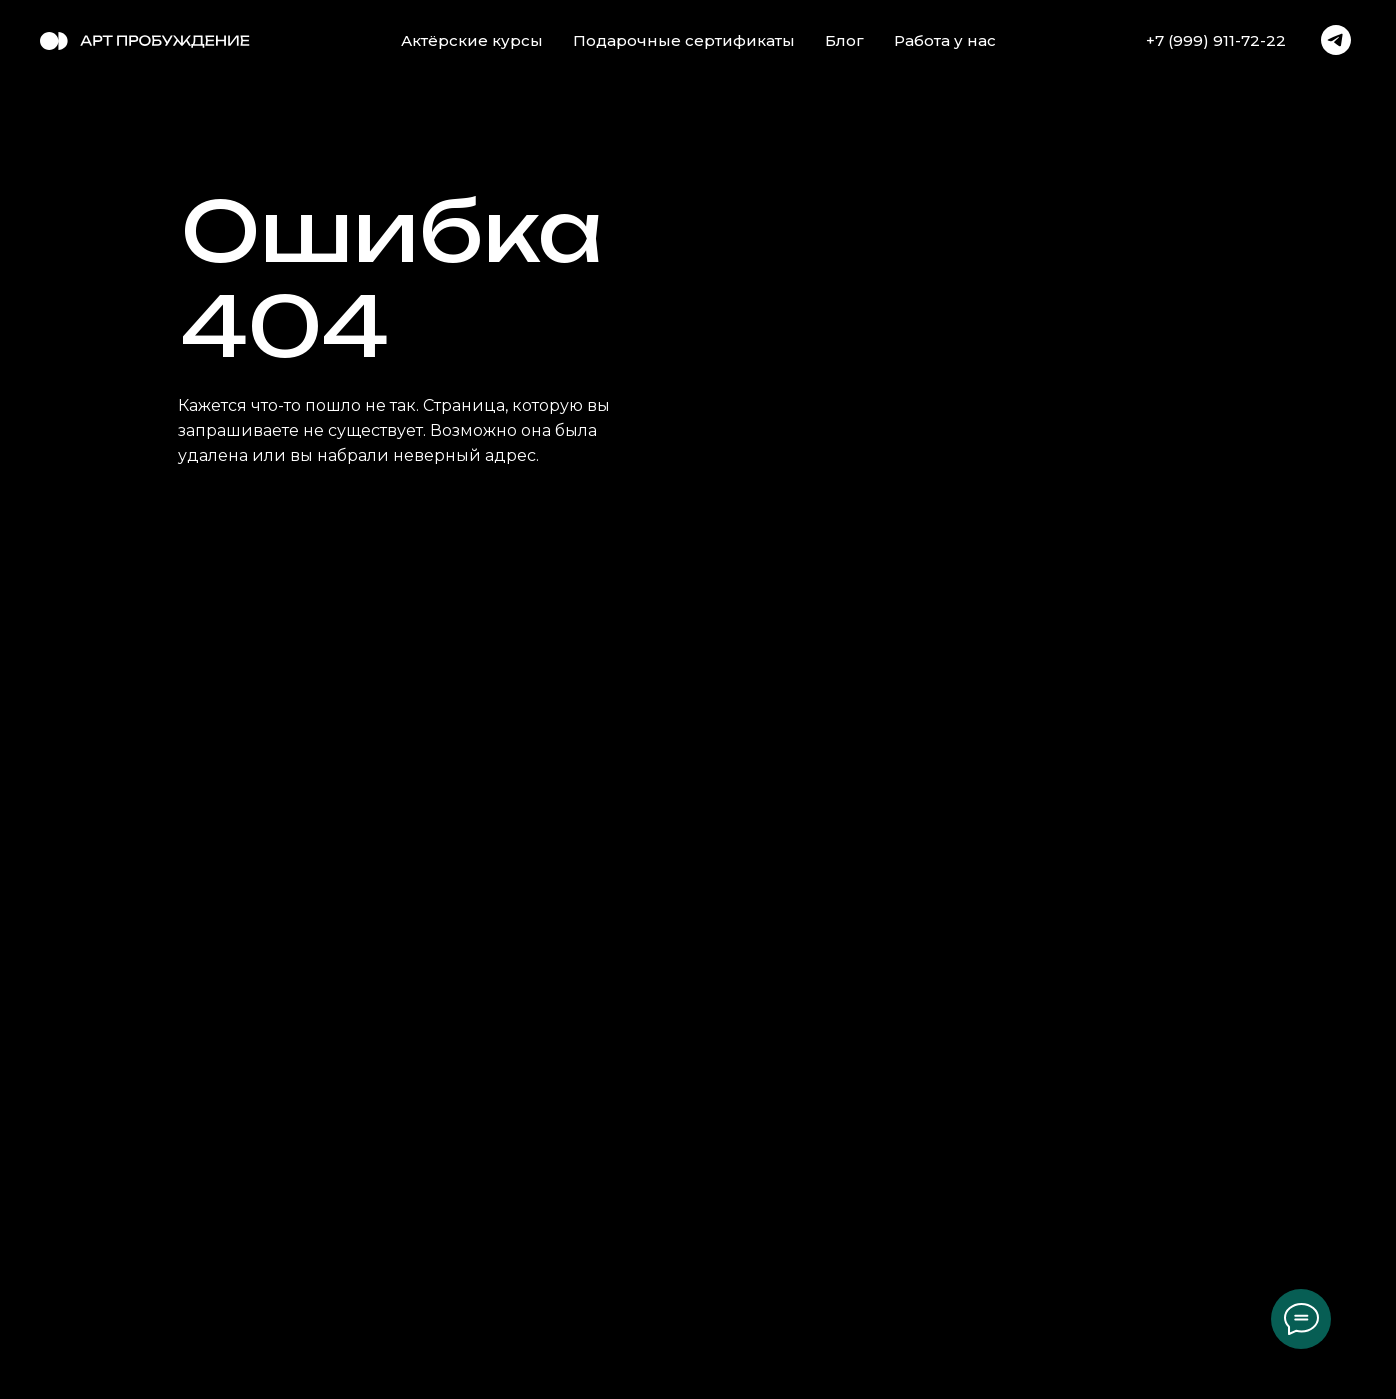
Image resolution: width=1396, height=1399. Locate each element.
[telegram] (1336, 40)
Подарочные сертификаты (684, 40)
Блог (844, 40)
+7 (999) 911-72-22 (1216, 40)
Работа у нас (945, 40)
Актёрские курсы (472, 40)
